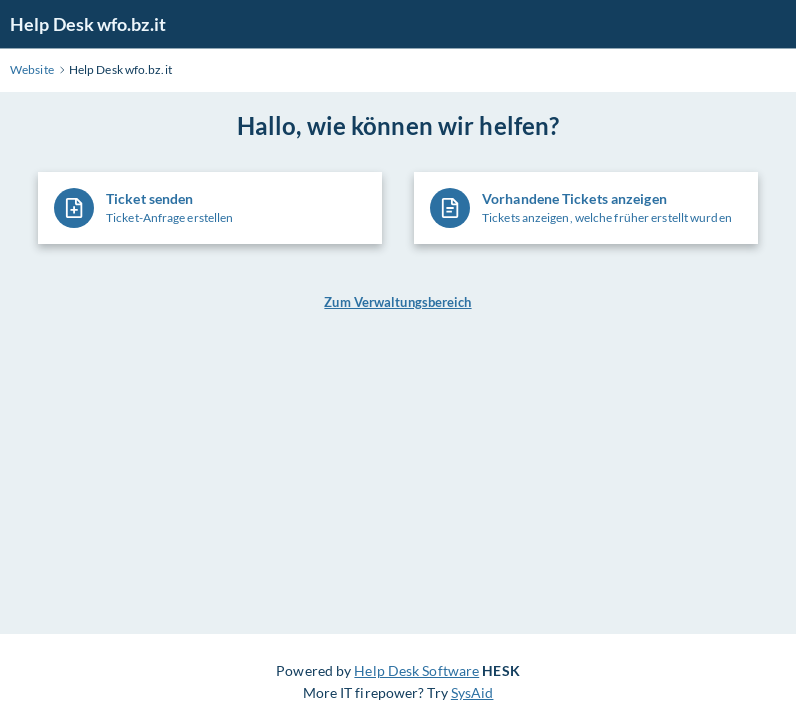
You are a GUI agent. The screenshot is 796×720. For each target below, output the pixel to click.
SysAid (472, 692)
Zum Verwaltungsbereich (397, 302)
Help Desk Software (416, 670)
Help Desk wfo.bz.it (88, 24)
